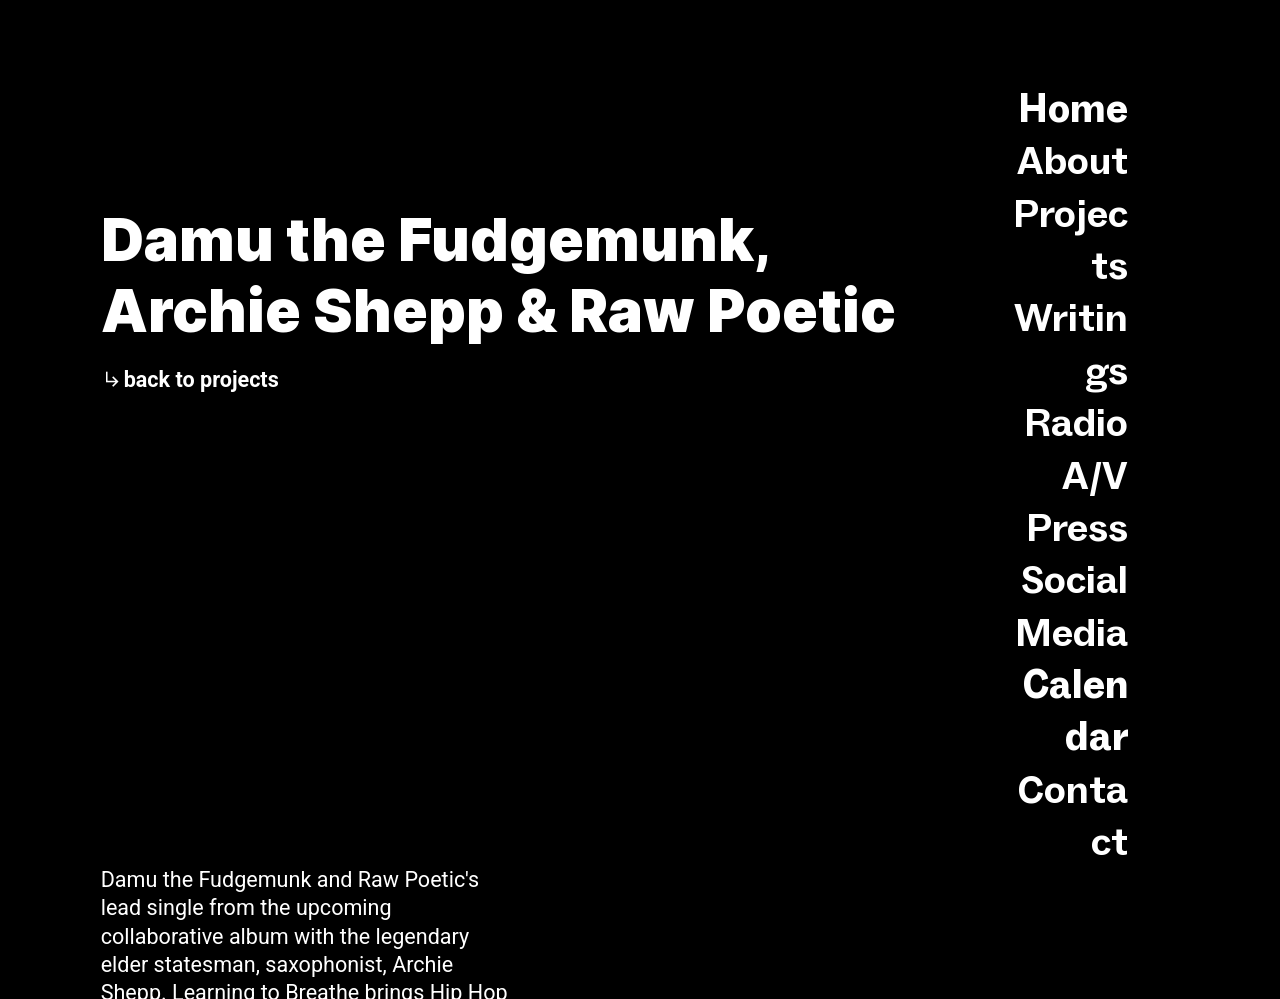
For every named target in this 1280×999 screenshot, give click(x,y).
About (1072, 160)
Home (1073, 108)
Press (1077, 527)
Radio (1076, 422)
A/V (1095, 475)
